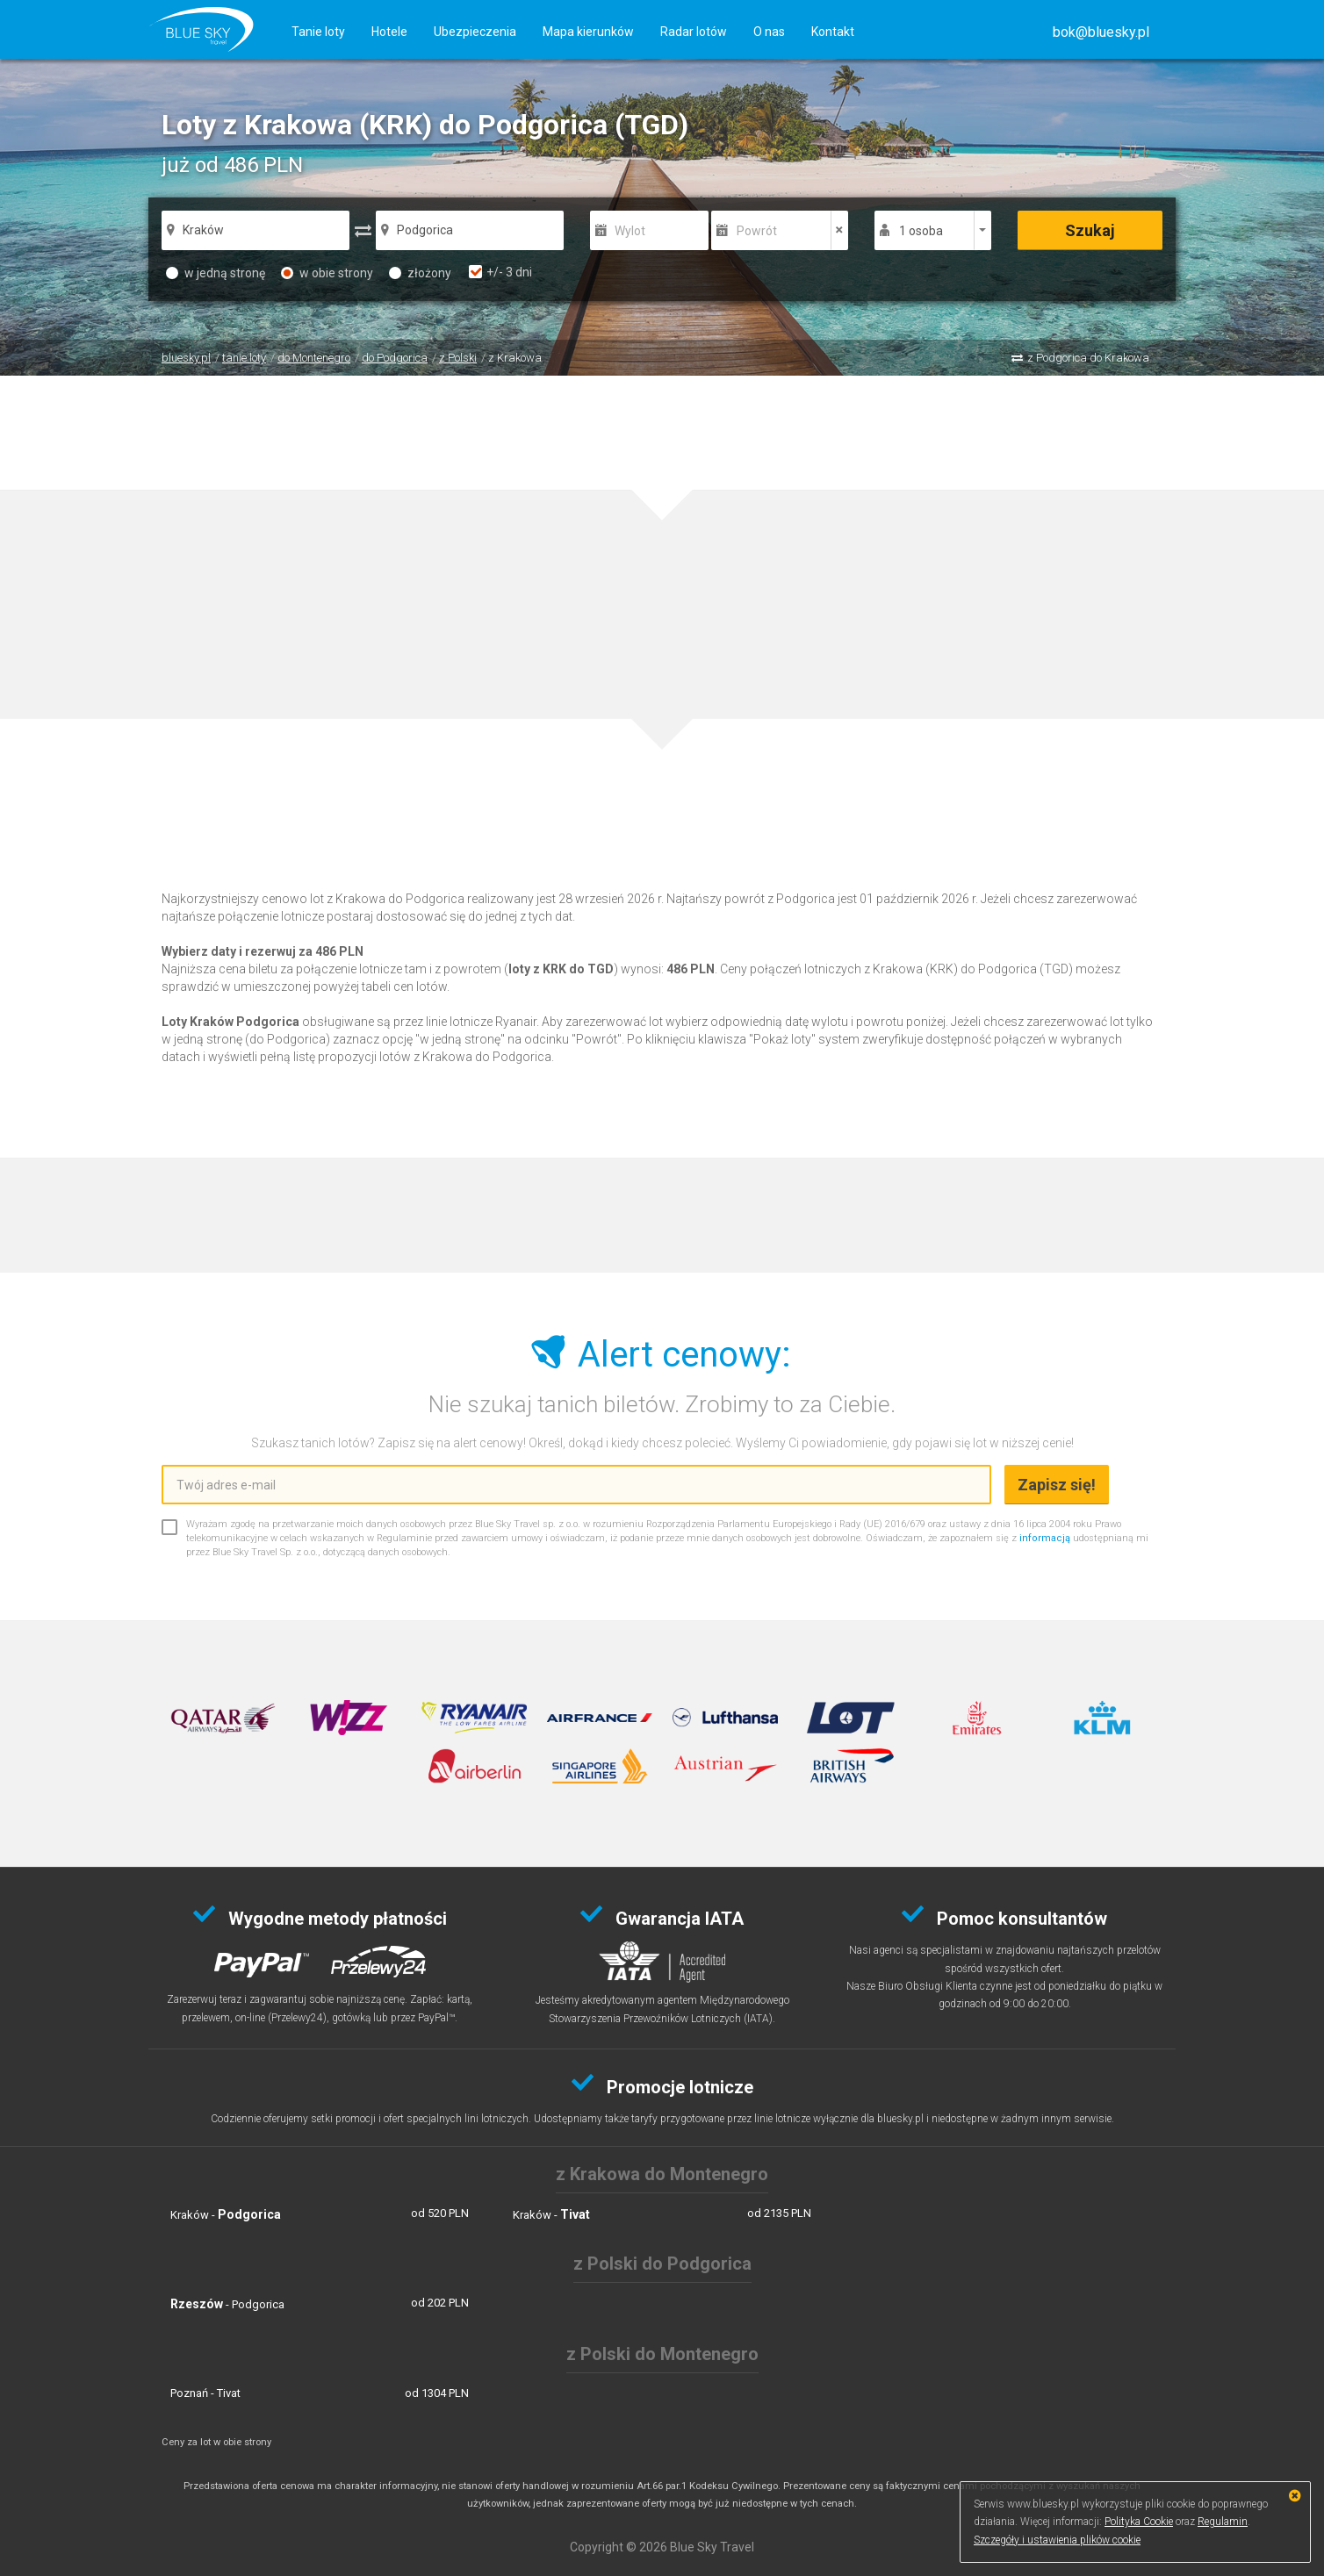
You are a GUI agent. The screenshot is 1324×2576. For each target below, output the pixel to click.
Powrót (757, 231)
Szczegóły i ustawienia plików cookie (1057, 2540)
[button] (1101, 32)
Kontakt (832, 32)
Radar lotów (693, 32)
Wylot (630, 231)
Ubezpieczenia (475, 32)
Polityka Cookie (1139, 2521)
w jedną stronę (215, 273)
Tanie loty (318, 32)
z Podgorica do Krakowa (1088, 357)
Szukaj (1090, 230)
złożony (420, 273)
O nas (769, 32)
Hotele (389, 32)
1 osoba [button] (921, 231)
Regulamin (1223, 2521)
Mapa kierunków (588, 32)
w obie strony (327, 273)
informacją (1044, 1538)
